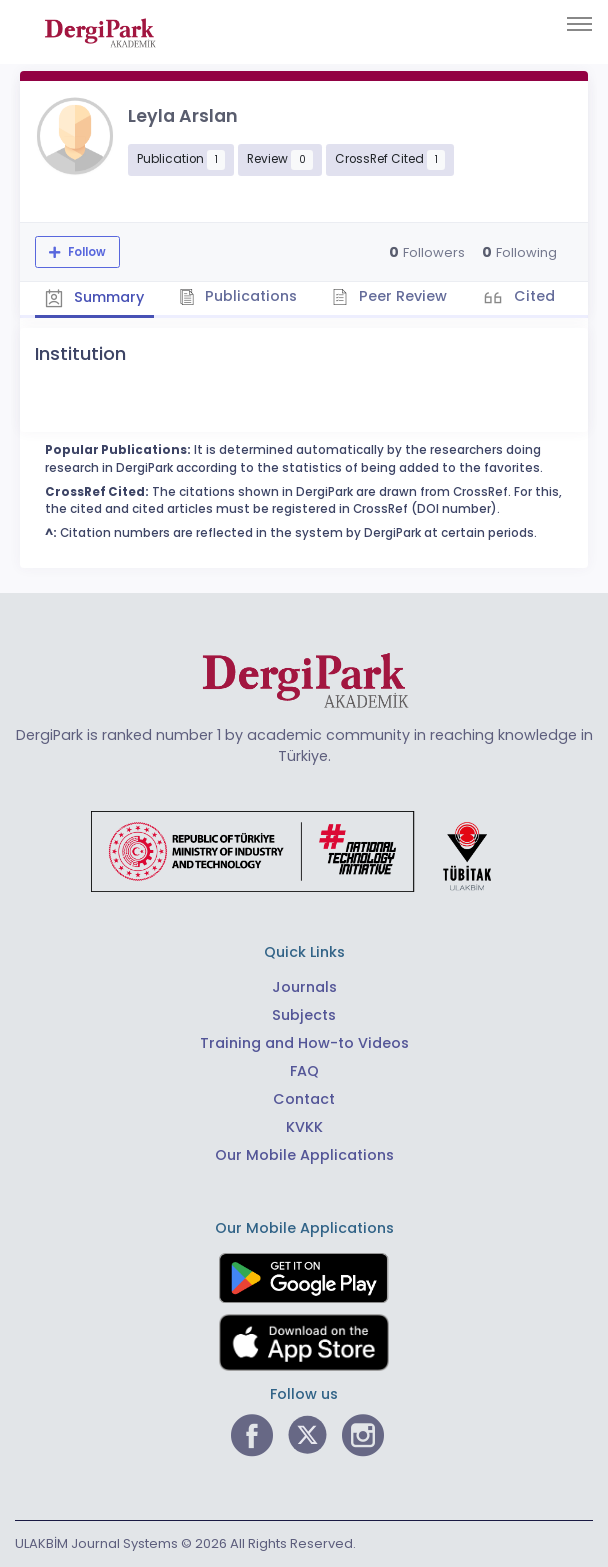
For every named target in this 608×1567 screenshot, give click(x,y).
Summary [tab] (94, 298)
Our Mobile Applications (304, 1155)
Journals (304, 987)
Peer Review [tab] (389, 296)
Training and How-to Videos (304, 1043)
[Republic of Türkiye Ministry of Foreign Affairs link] (304, 850)
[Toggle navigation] (579, 24)
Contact (304, 1099)
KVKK (304, 1127)
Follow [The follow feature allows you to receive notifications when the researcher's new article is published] (85, 252)
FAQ (304, 1071)
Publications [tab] (238, 296)
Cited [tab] (532, 296)
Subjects (304, 1015)
